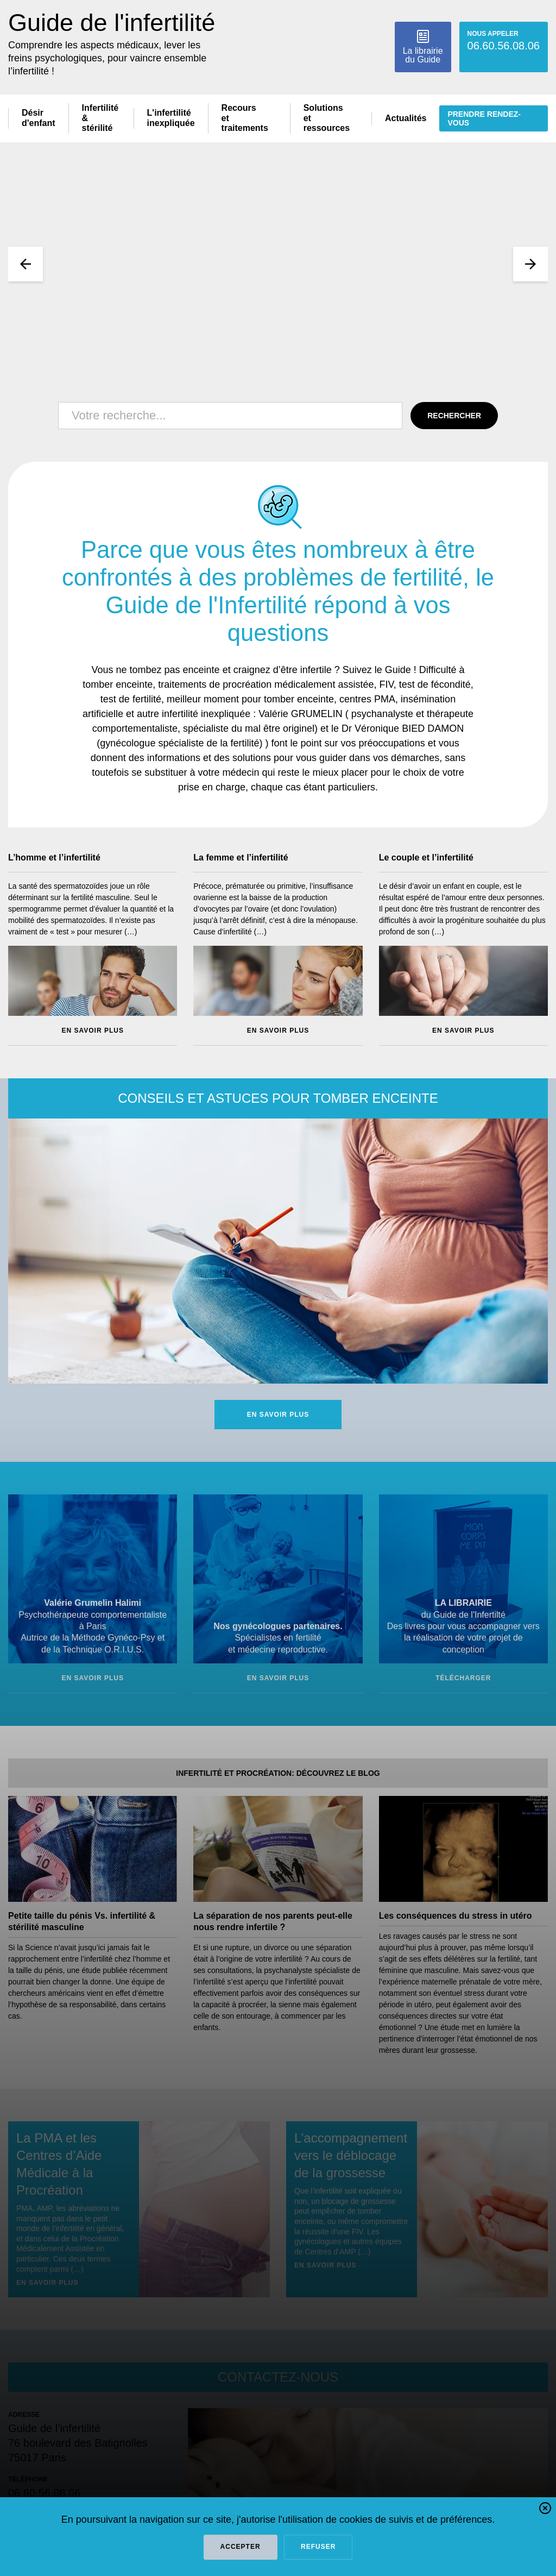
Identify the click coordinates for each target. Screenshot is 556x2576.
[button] (545, 2510)
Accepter (240, 2546)
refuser (318, 2546)
